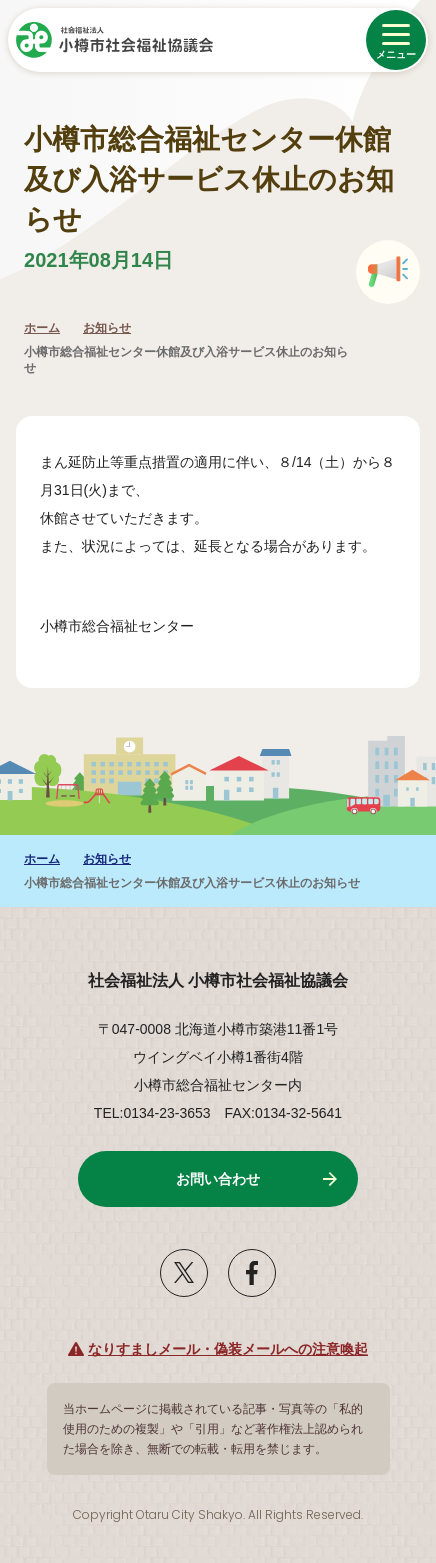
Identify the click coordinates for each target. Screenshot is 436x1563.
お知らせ (107, 328)
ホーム (42, 328)
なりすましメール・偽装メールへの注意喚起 (228, 1349)
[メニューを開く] (396, 40)
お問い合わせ (218, 1179)
